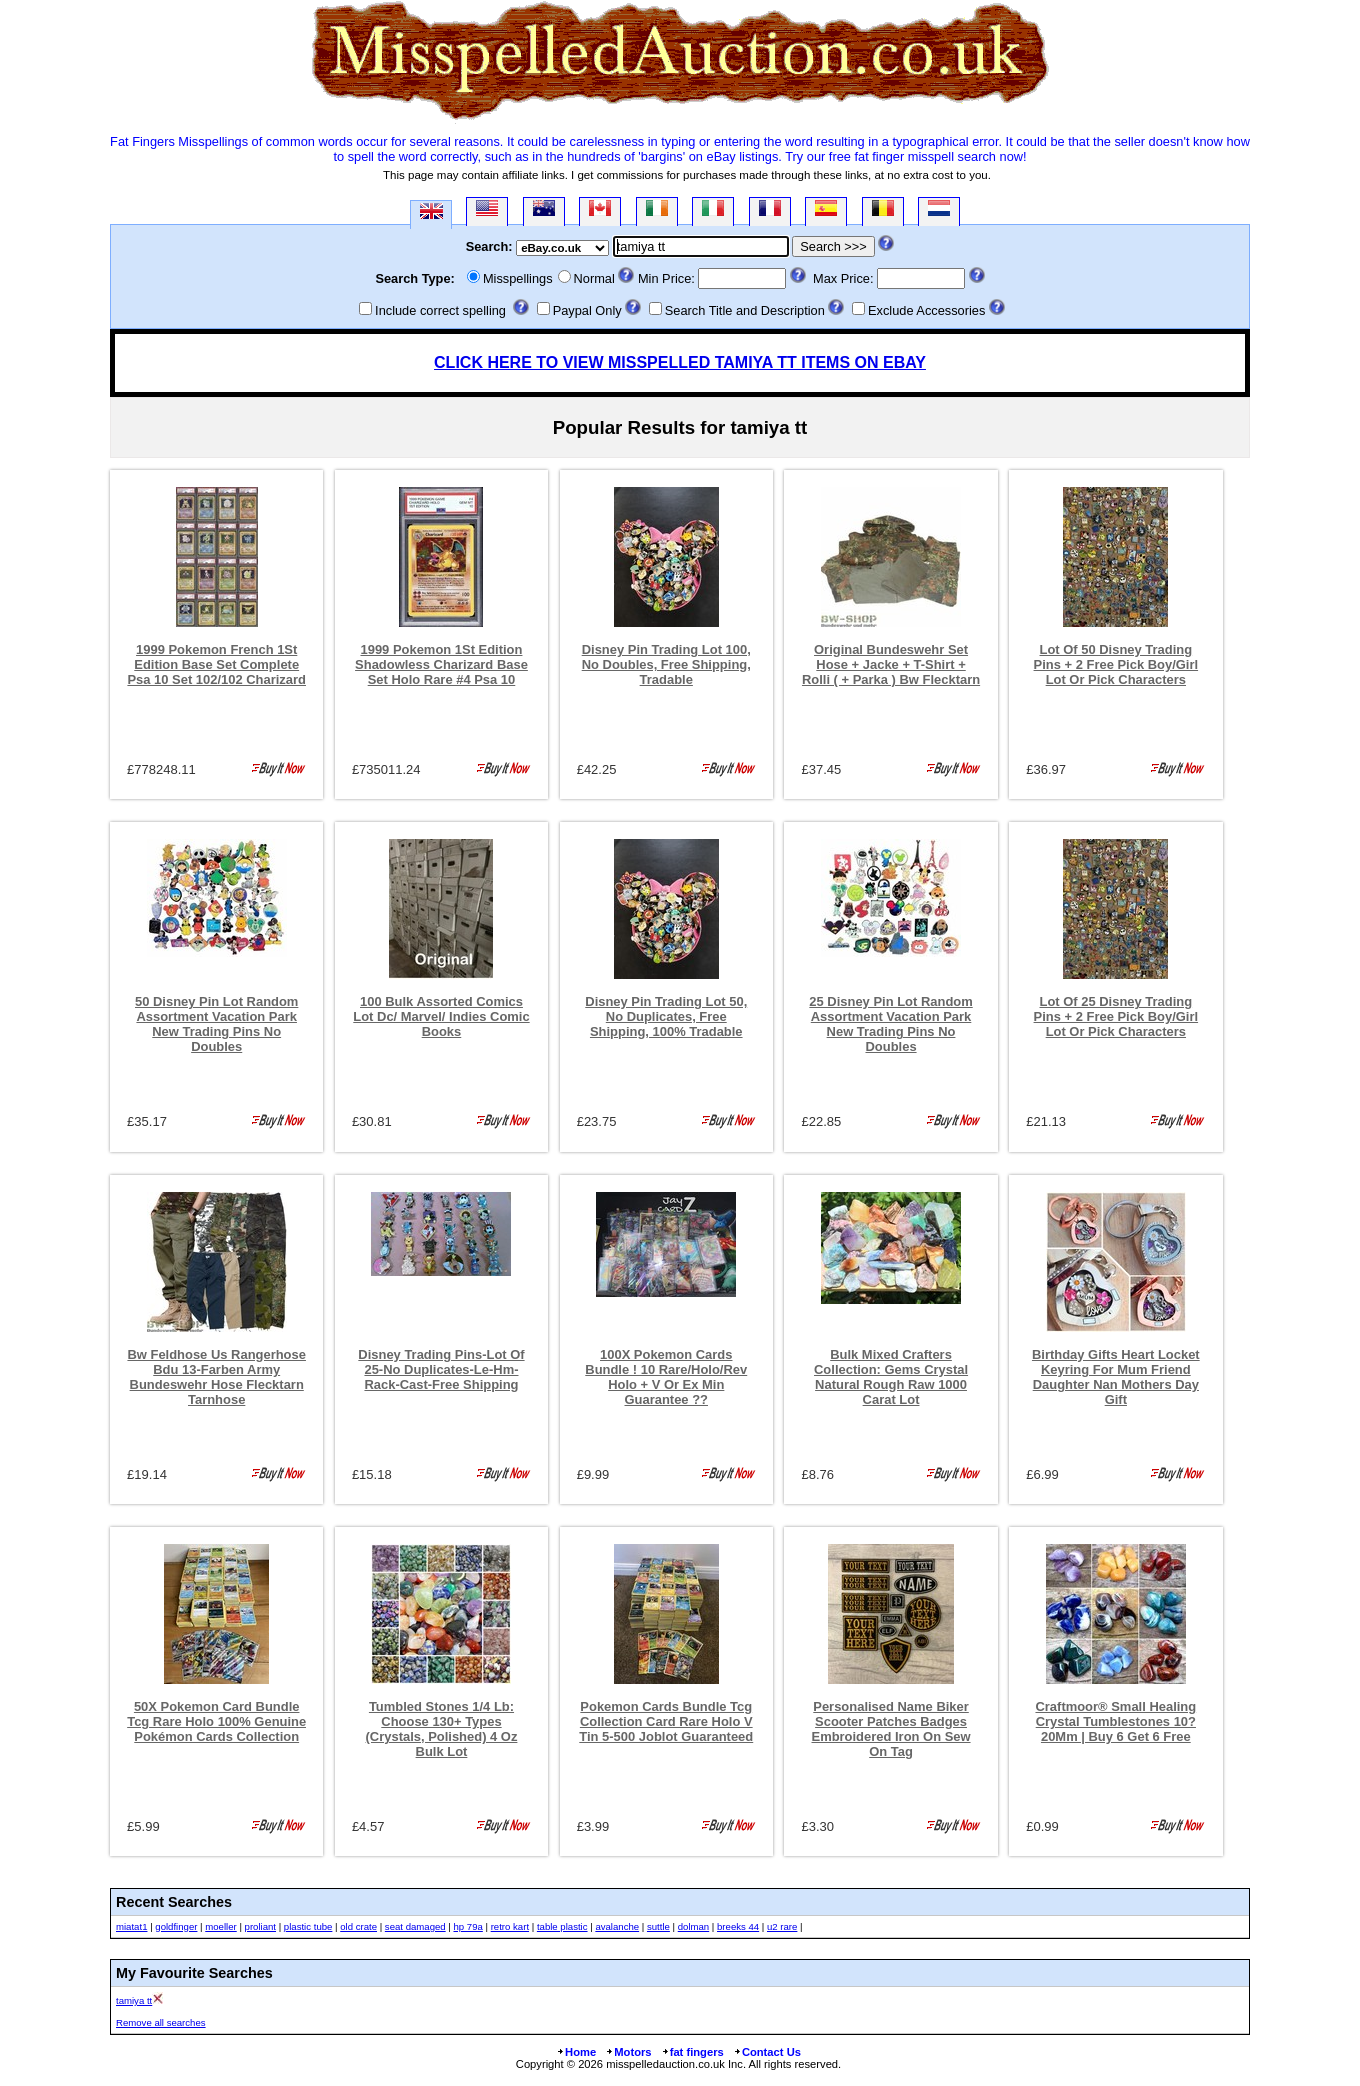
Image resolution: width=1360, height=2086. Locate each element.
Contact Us (767, 2052)
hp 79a (467, 1926)
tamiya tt (134, 2000)
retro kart (510, 1926)
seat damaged (415, 1926)
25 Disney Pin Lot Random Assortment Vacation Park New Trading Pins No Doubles (890, 1024)
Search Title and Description (745, 310)
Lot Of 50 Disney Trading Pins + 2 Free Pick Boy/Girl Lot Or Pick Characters (1116, 664)
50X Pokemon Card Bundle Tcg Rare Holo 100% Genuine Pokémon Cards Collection (216, 1721)
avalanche (617, 1926)
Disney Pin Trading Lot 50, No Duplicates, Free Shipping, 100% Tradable (666, 1016)
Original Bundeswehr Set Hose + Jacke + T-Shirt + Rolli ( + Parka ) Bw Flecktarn (891, 664)
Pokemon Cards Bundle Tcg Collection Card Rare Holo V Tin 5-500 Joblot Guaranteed (666, 1721)
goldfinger (176, 1926)
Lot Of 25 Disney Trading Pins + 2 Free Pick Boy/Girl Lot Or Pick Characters (1116, 1016)
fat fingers (692, 2052)
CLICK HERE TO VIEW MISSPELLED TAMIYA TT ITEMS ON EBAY (680, 362)
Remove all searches (161, 2022)
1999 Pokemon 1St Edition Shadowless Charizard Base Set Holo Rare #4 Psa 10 (441, 664)
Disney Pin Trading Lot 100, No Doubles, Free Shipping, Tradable (666, 664)
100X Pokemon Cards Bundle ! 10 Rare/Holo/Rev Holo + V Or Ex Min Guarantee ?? (666, 1377)
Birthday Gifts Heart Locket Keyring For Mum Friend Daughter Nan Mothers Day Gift (1116, 1377)
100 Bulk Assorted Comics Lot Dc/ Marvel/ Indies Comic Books (441, 1016)
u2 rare (782, 1926)
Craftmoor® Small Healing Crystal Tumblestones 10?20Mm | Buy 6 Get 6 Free (1115, 1721)
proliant (260, 1926)
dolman (693, 1926)
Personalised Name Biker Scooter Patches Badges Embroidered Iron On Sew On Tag (891, 1729)
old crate (358, 1926)
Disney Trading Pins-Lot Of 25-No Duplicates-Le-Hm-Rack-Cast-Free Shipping (441, 1369)
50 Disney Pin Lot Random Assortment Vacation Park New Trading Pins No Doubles (216, 1024)
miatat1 (131, 1926)
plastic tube (308, 1926)
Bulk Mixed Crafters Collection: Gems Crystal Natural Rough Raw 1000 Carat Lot (891, 1377)
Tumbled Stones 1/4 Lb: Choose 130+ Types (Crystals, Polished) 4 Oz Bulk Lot (442, 1729)
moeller (220, 1926)
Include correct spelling (440, 310)
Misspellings (518, 278)
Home (576, 2052)
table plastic (562, 1926)
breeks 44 (738, 1926)
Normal (594, 278)
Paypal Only (587, 310)
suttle (658, 1926)
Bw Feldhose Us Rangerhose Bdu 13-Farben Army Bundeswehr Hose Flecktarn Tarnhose (216, 1377)
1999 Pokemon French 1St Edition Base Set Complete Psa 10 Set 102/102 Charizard (216, 664)
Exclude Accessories (926, 310)
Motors (628, 2052)
